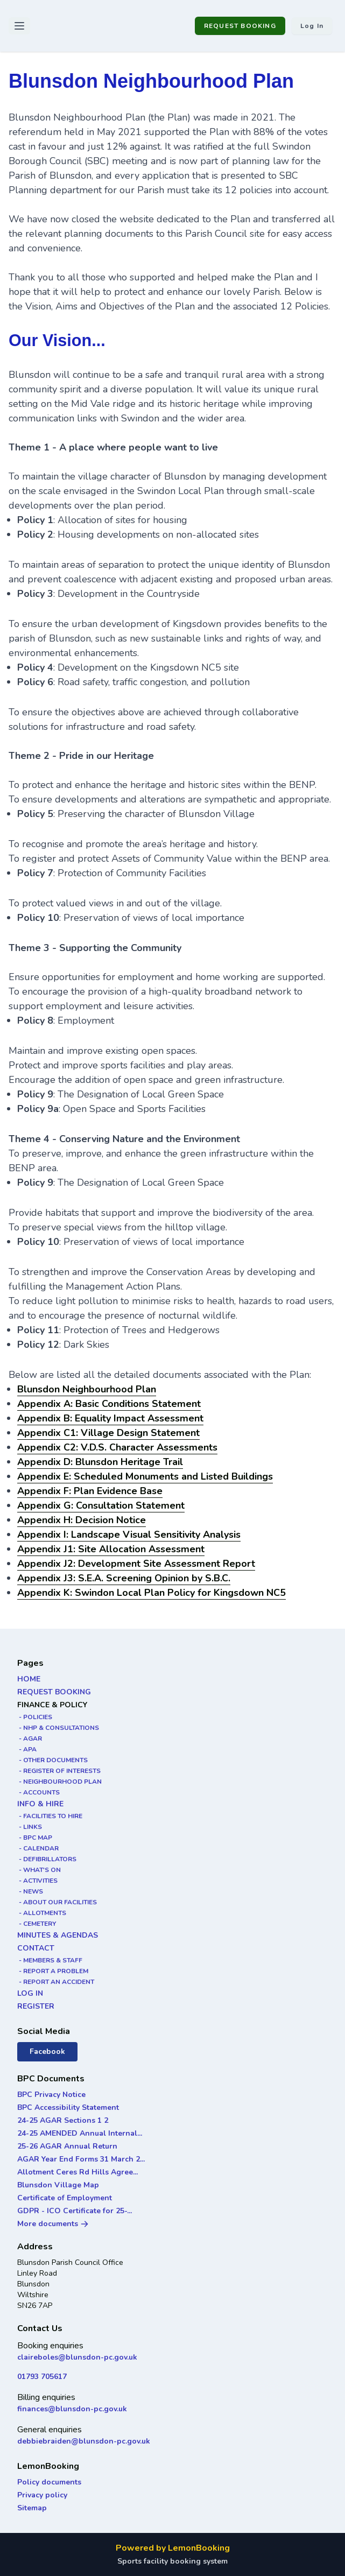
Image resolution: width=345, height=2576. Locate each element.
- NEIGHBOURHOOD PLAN (59, 1781)
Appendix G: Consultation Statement (101, 1505)
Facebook (47, 2051)
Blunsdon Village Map (58, 2185)
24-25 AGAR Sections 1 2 (62, 2120)
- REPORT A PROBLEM (52, 1971)
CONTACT (35, 1948)
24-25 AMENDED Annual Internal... (79, 2133)
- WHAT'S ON (39, 1870)
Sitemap (32, 2508)
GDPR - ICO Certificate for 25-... (74, 2211)
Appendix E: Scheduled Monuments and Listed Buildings (145, 1476)
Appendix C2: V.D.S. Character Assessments (117, 1447)
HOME (28, 1679)
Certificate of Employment (64, 2198)
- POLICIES (34, 1717)
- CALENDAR (38, 1848)
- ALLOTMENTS (41, 1913)
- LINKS (29, 1826)
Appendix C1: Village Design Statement (108, 1432)
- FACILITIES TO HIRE (49, 1816)
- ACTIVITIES (37, 1880)
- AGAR (29, 1738)
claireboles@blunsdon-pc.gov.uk (77, 2357)
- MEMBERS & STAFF (49, 1960)
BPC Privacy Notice (51, 2094)
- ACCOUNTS (38, 1792)
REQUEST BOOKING (240, 26)
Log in (311, 26)
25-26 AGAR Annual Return (67, 2146)
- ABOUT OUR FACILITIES (57, 1902)
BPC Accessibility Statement (68, 2107)
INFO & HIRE (40, 1804)
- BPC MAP (34, 1837)
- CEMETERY (36, 1923)
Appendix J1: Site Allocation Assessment (111, 1549)
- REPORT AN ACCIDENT (55, 1981)
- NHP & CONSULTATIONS (58, 1727)
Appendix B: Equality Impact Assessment (110, 1418)
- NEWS (30, 1891)
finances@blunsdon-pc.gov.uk (72, 2409)
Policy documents (49, 2482)
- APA (27, 1749)
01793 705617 (42, 2376)
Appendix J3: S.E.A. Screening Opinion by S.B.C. (123, 1578)
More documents (53, 2224)
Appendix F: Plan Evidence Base (90, 1490)
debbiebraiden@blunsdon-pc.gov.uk (83, 2441)
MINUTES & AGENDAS (57, 1935)
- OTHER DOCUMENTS (52, 1760)
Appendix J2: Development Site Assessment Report (136, 1563)
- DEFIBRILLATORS (46, 1859)
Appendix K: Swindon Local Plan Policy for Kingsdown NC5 (151, 1592)
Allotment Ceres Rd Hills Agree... (77, 2172)
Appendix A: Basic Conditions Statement (109, 1403)
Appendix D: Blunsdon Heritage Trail (100, 1461)
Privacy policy (42, 2495)
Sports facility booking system (172, 2561)
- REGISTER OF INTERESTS (59, 1770)
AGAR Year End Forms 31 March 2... (81, 2159)
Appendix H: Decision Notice (81, 1520)
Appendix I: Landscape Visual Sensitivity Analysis (129, 1534)
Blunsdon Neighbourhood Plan (86, 1389)
